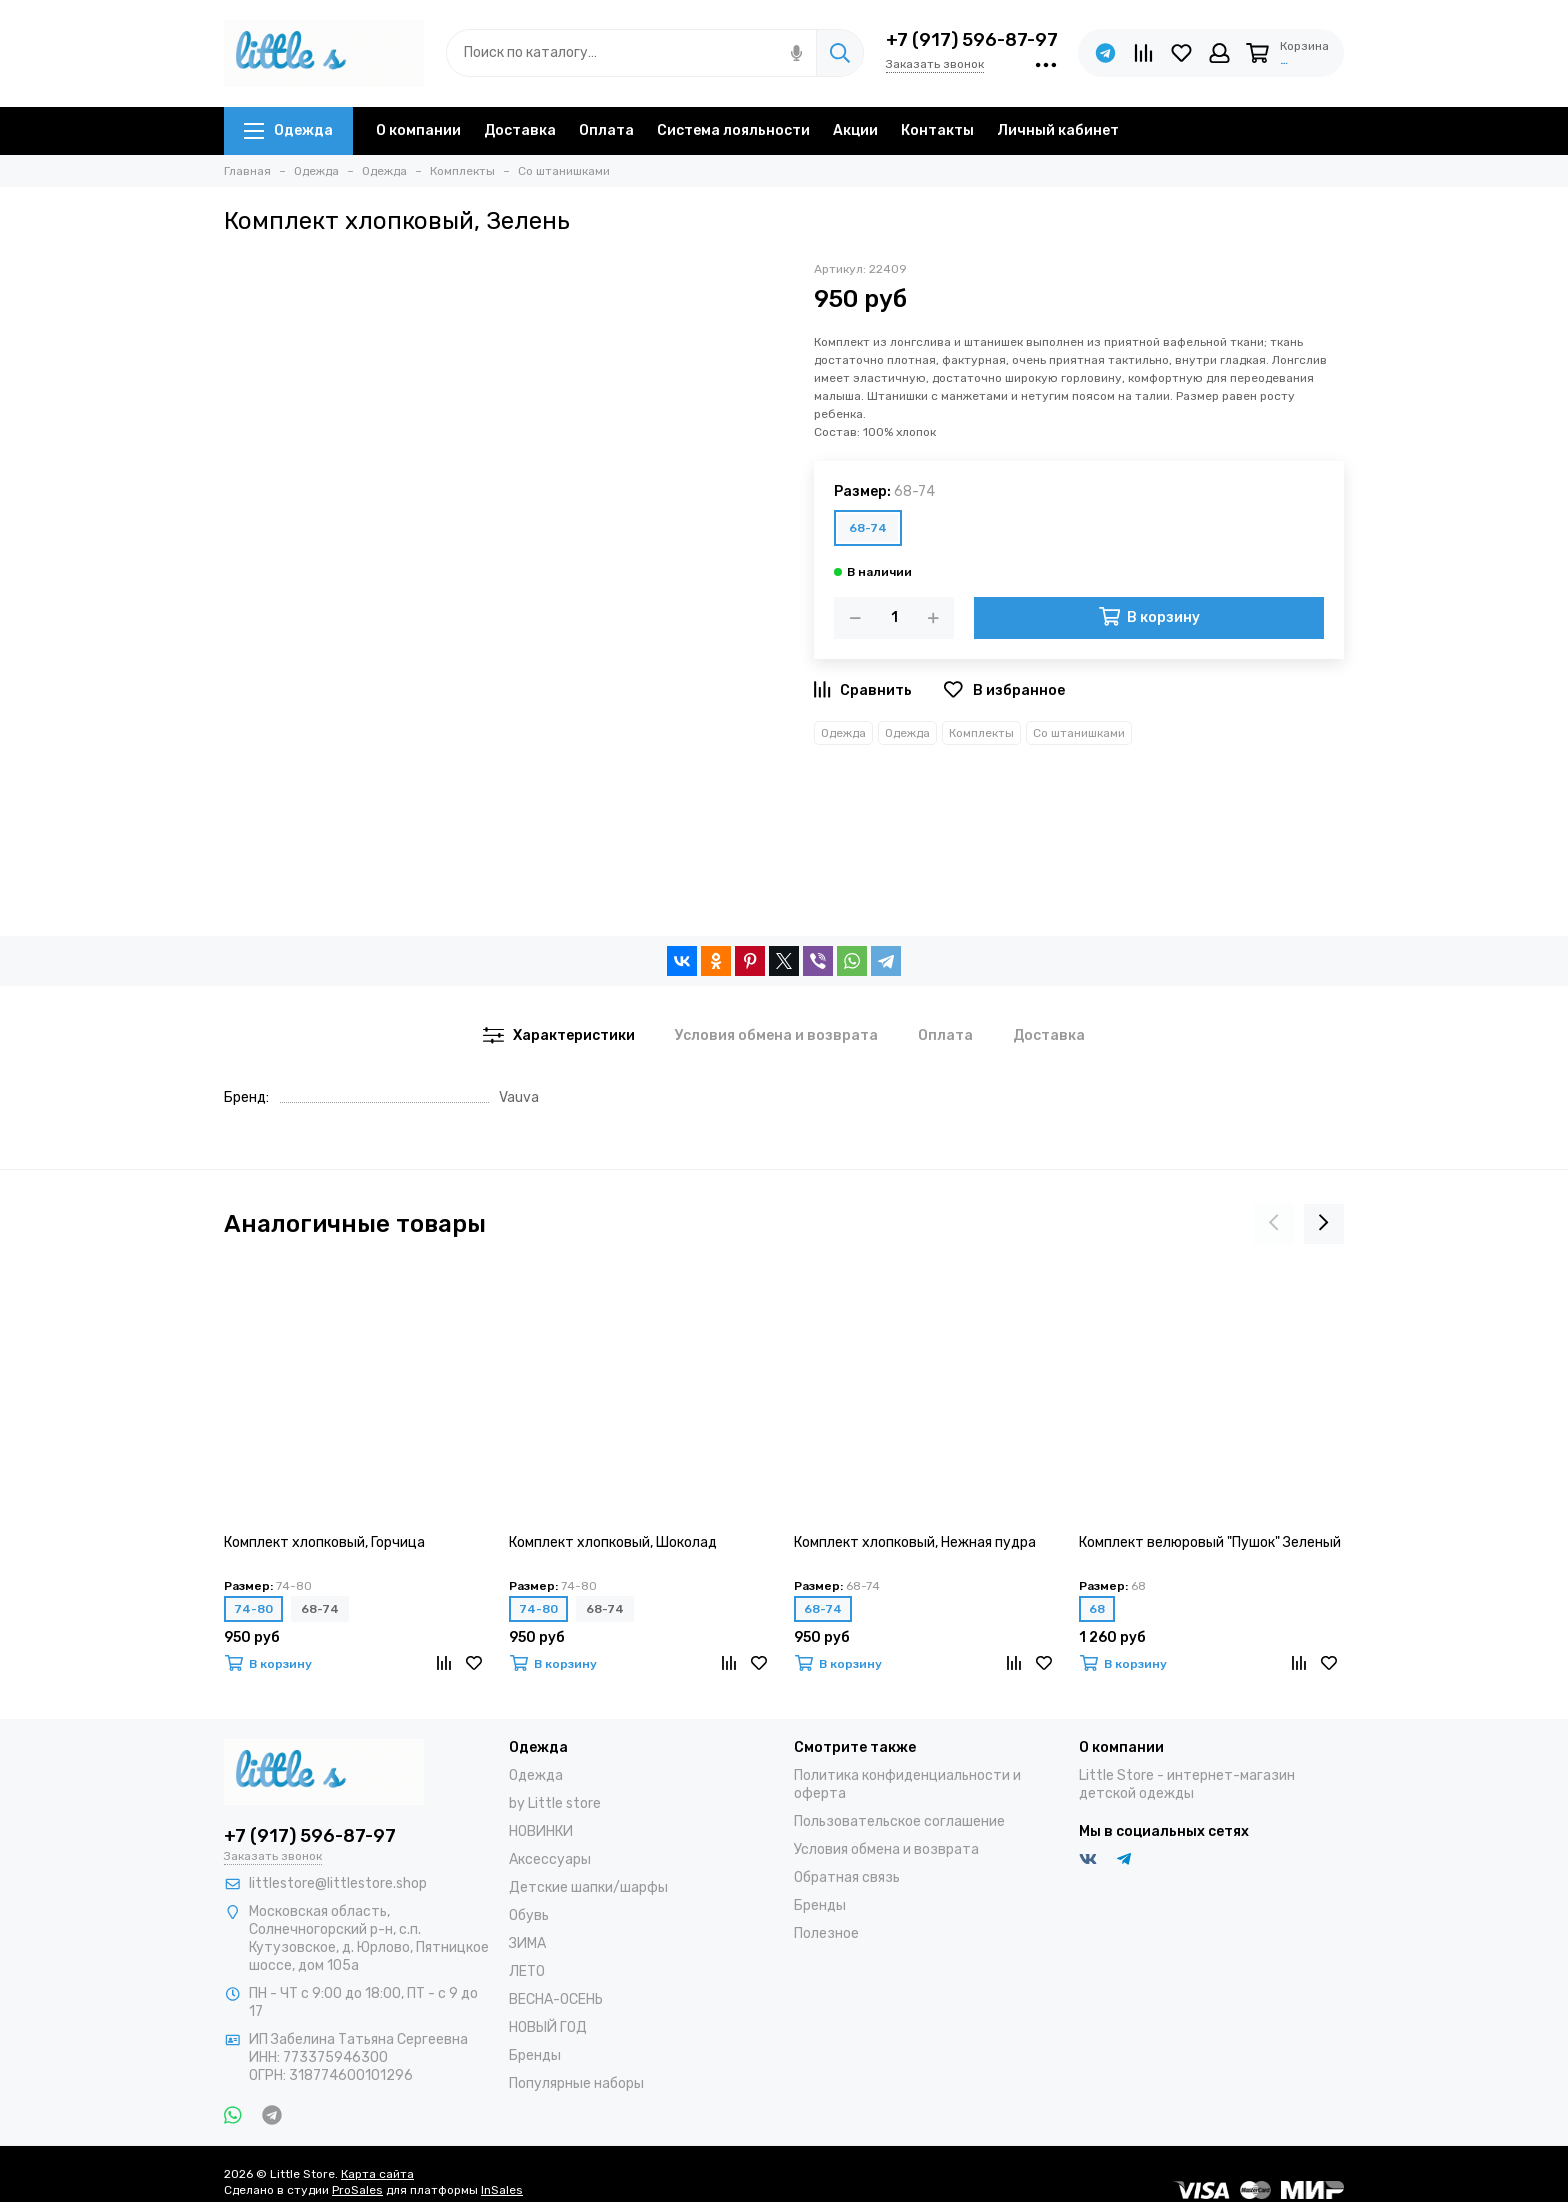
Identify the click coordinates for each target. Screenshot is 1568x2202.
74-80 (253, 1609)
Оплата (606, 130)
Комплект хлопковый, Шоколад (613, 1542)
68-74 (868, 528)
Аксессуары (550, 1859)
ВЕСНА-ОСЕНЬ (556, 1999)
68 (1097, 1609)
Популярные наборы (576, 2083)
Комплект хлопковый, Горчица (324, 1542)
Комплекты (981, 733)
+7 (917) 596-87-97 (972, 40)
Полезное (826, 1933)
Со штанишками (1079, 733)
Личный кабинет (1058, 130)
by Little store (555, 1803)
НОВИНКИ (541, 1831)
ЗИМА (527, 1943)
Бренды (535, 2055)
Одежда (288, 130)
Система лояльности (733, 130)
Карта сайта (377, 2174)
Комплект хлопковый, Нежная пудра (915, 1542)
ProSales (357, 2190)
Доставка (520, 130)
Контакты (937, 130)
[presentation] (1274, 1224)
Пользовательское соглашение (899, 1821)
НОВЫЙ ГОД (548, 2027)
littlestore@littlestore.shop (338, 1883)
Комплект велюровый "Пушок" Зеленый (1210, 1542)
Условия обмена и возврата (886, 1849)
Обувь (529, 1915)
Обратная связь (847, 1877)
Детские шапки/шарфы (588, 1887)
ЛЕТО (527, 1971)
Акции (855, 130)
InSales (502, 2190)
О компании (418, 130)
